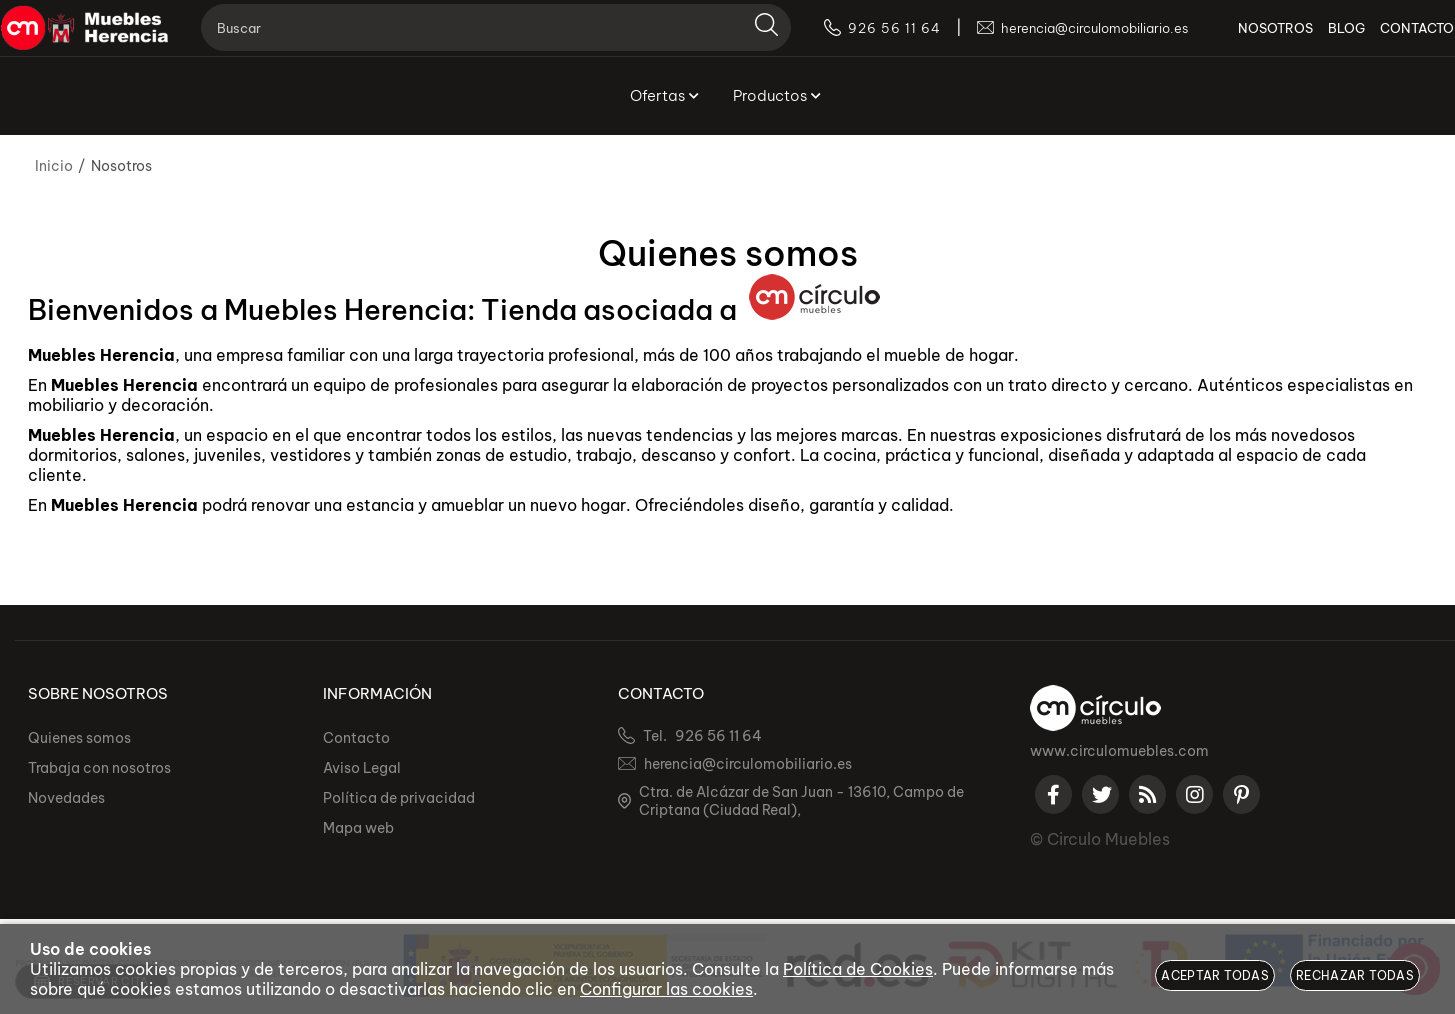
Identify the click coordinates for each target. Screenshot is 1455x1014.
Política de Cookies (858, 969)
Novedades (66, 798)
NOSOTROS (1246, 40)
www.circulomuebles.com (1119, 751)
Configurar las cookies (666, 989)
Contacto (356, 738)
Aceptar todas (1215, 975)
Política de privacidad (399, 798)
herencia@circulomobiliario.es (748, 764)
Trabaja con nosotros (99, 768)
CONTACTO (1388, 40)
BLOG (1317, 40)
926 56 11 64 (718, 736)
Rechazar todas (1355, 975)
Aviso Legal (362, 768)
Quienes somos (79, 738)
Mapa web (358, 828)
